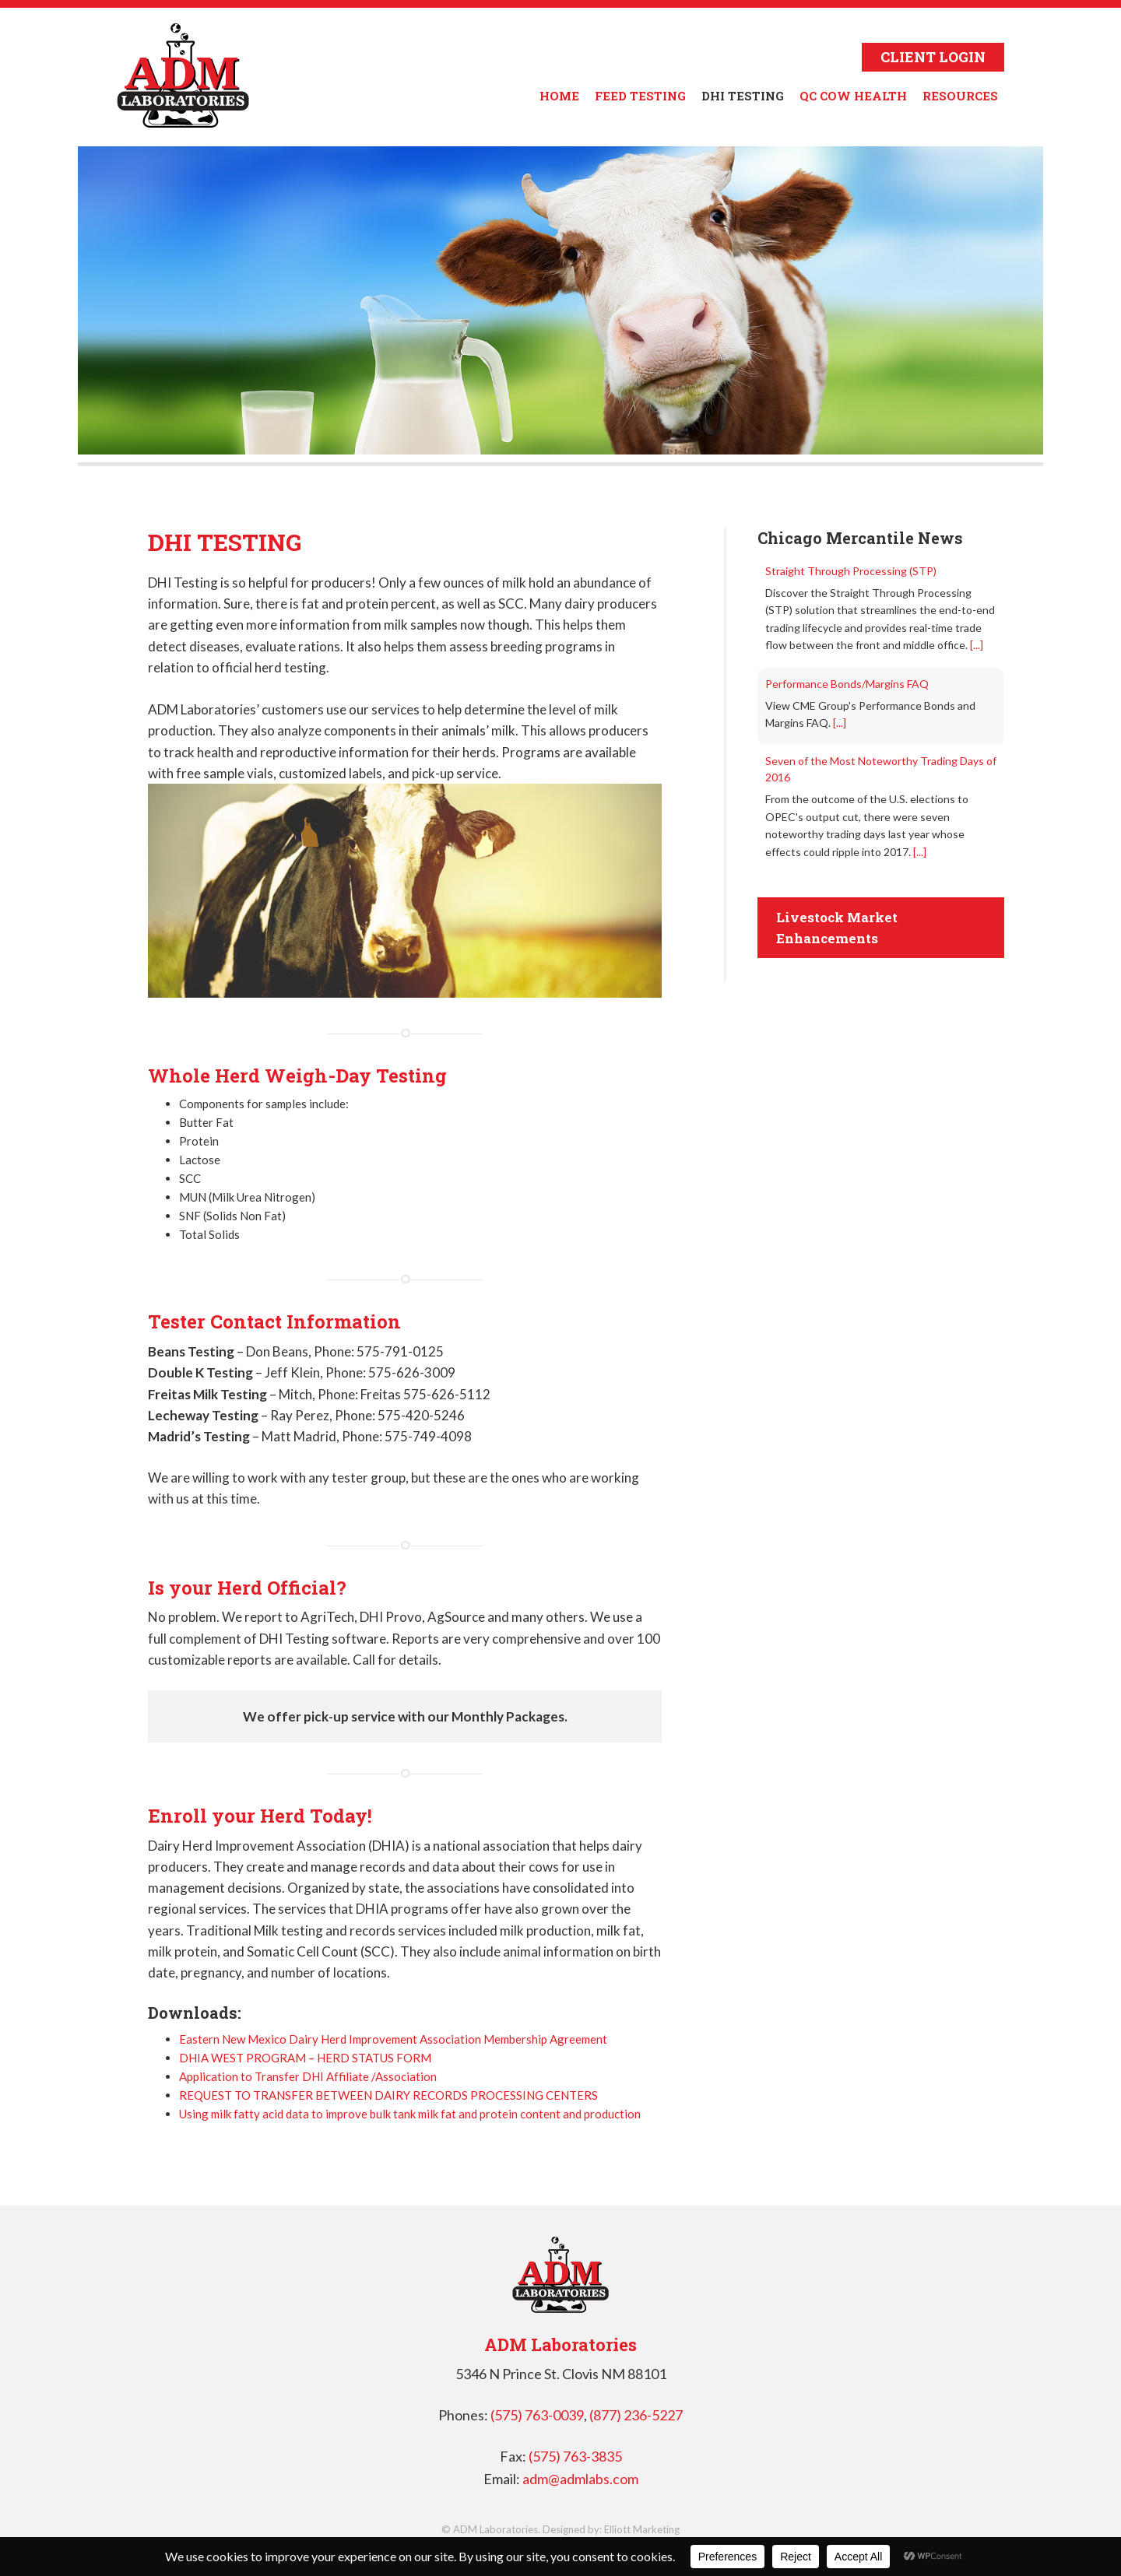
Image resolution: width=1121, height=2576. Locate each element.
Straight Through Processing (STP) (851, 570)
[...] (976, 644)
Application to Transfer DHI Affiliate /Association (308, 2076)
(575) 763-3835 (575, 2456)
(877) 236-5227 (636, 2414)
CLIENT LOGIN (933, 56)
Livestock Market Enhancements (837, 927)
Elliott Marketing (642, 2529)
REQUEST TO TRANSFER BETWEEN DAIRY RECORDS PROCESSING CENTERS (388, 2095)
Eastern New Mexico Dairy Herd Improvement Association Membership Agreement (393, 2039)
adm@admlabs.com (580, 2478)
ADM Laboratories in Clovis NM (183, 75)
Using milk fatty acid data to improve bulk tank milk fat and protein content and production (410, 2114)
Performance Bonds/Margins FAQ (847, 683)
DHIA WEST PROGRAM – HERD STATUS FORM (305, 2058)
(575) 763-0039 (537, 2414)
